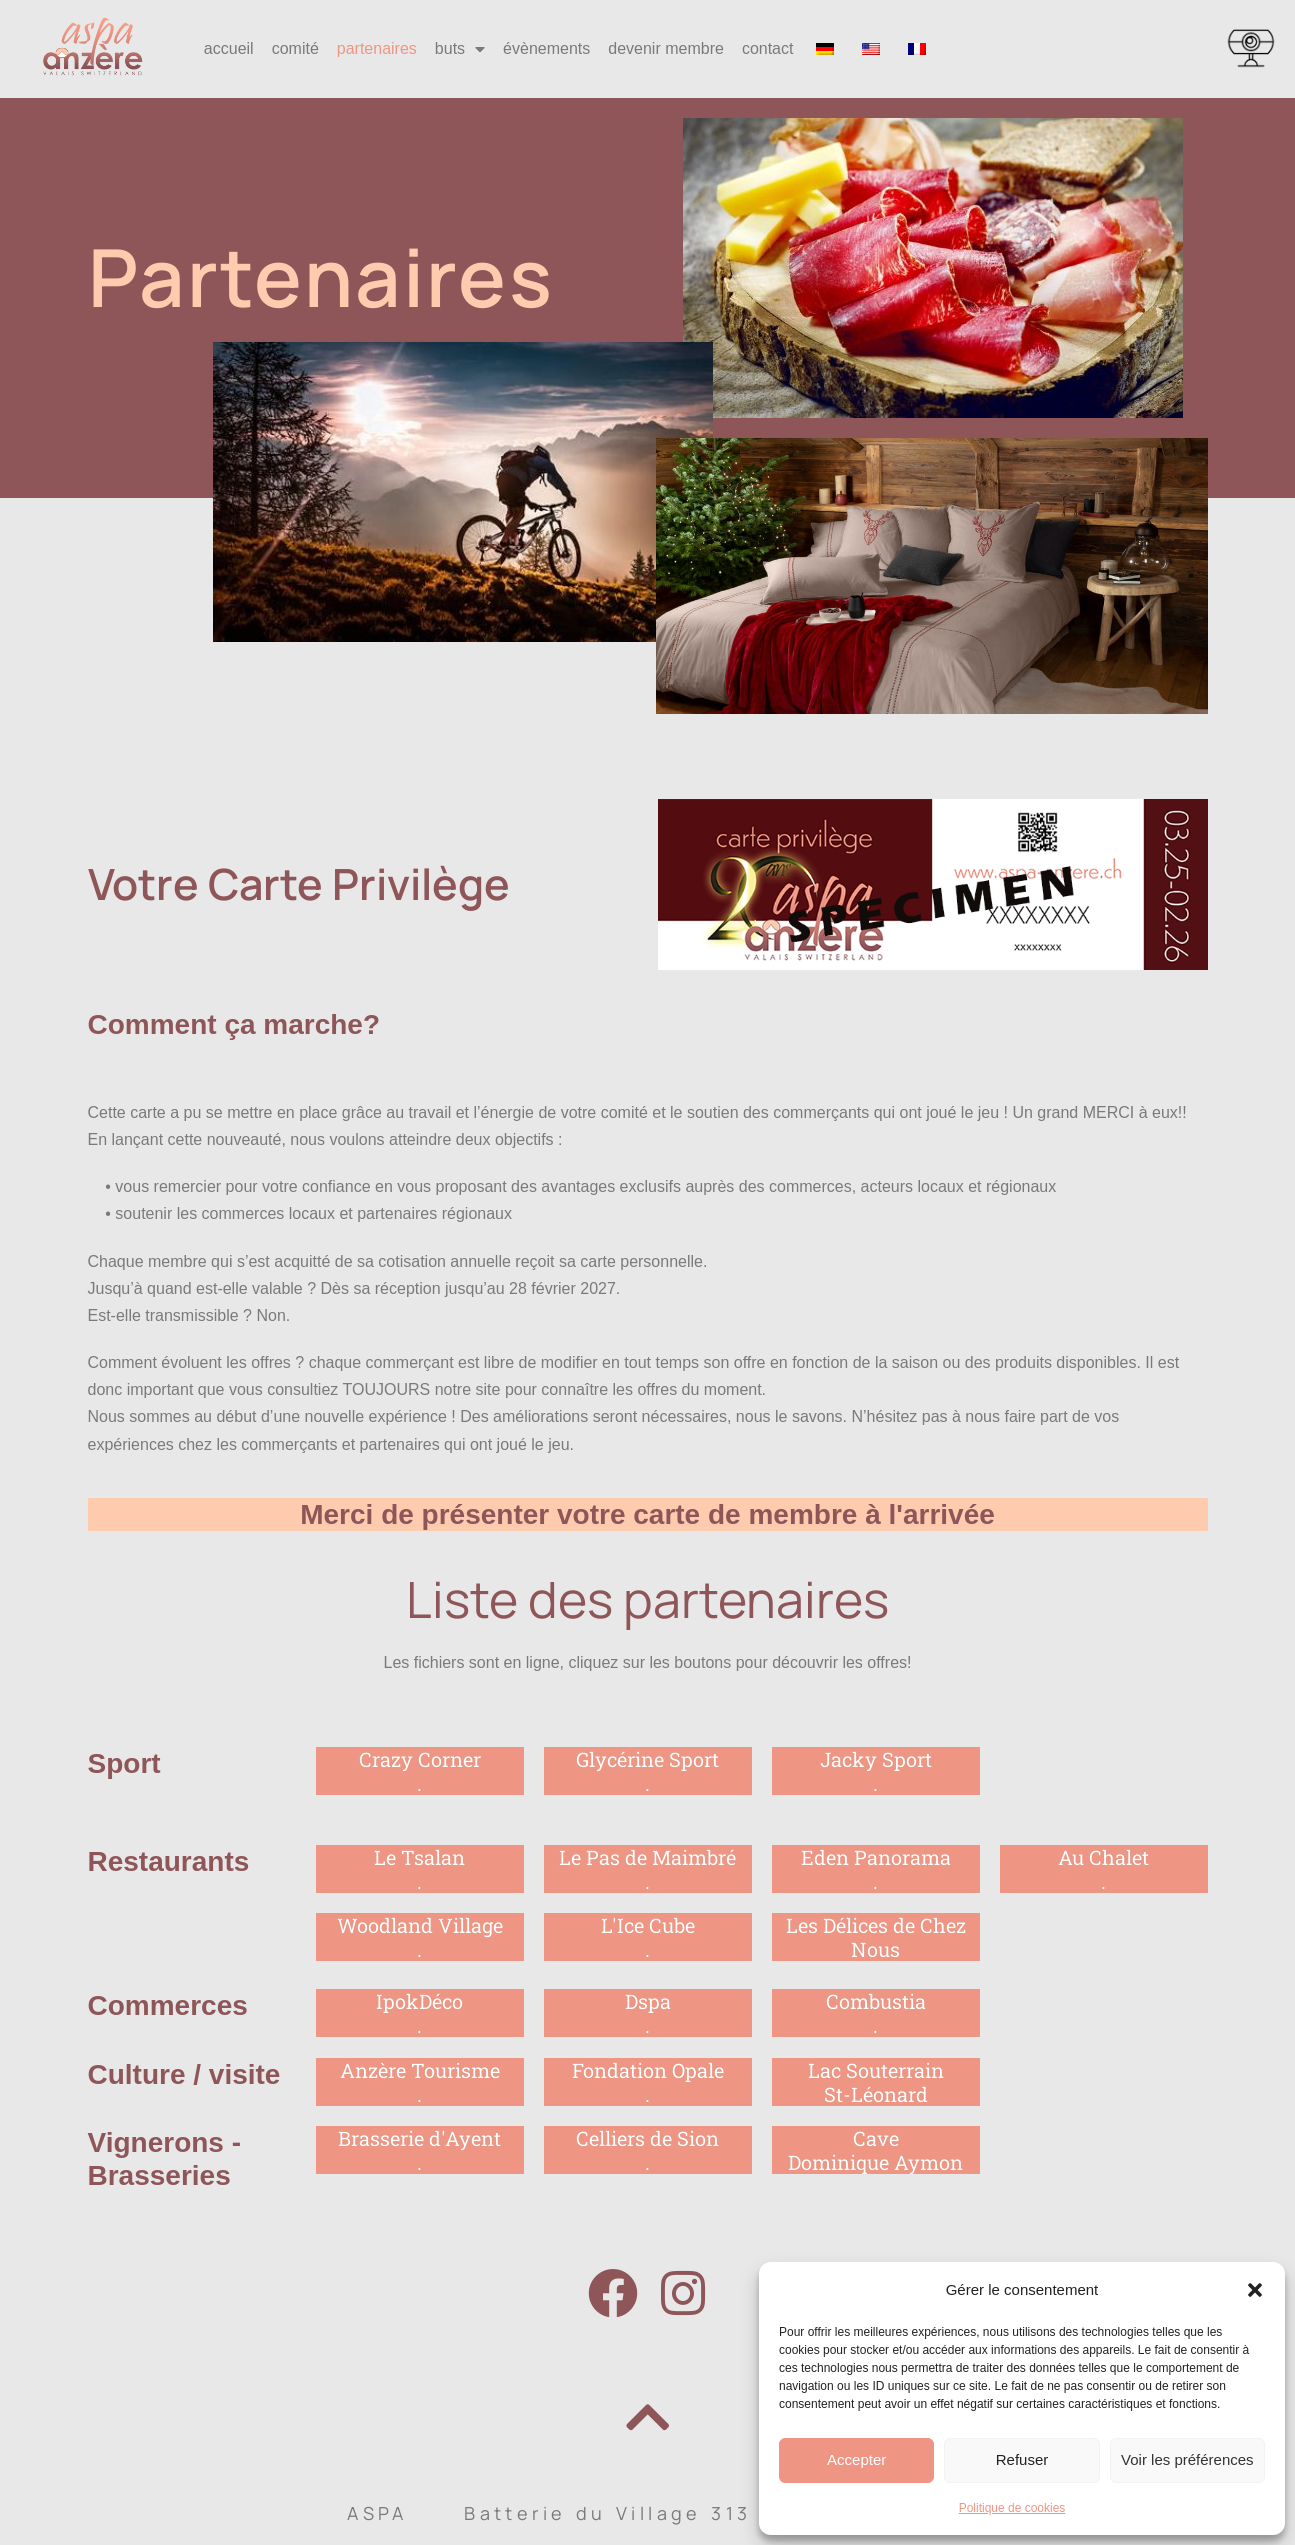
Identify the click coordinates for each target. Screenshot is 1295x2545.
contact (768, 48)
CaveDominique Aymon (875, 2150)
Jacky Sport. (876, 1771)
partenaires (377, 48)
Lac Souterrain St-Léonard (876, 2082)
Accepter (856, 2459)
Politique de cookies (1012, 2508)
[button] (1255, 2290)
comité (295, 48)
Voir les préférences (1187, 2459)
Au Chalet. (1103, 1869)
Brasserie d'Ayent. (419, 2150)
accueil (229, 48)
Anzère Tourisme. (420, 2082)
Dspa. (648, 2013)
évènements (546, 48)
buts (460, 49)
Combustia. (876, 2013)
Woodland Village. (420, 1937)
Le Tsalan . (419, 1869)
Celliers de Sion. (647, 2150)
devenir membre (666, 48)
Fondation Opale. (648, 2082)
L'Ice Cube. (648, 1937)
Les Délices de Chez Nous (876, 1937)
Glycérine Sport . (647, 1771)
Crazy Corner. (420, 1771)
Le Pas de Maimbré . (647, 1869)
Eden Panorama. (876, 1869)
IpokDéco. (419, 2013)
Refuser (1022, 2459)
